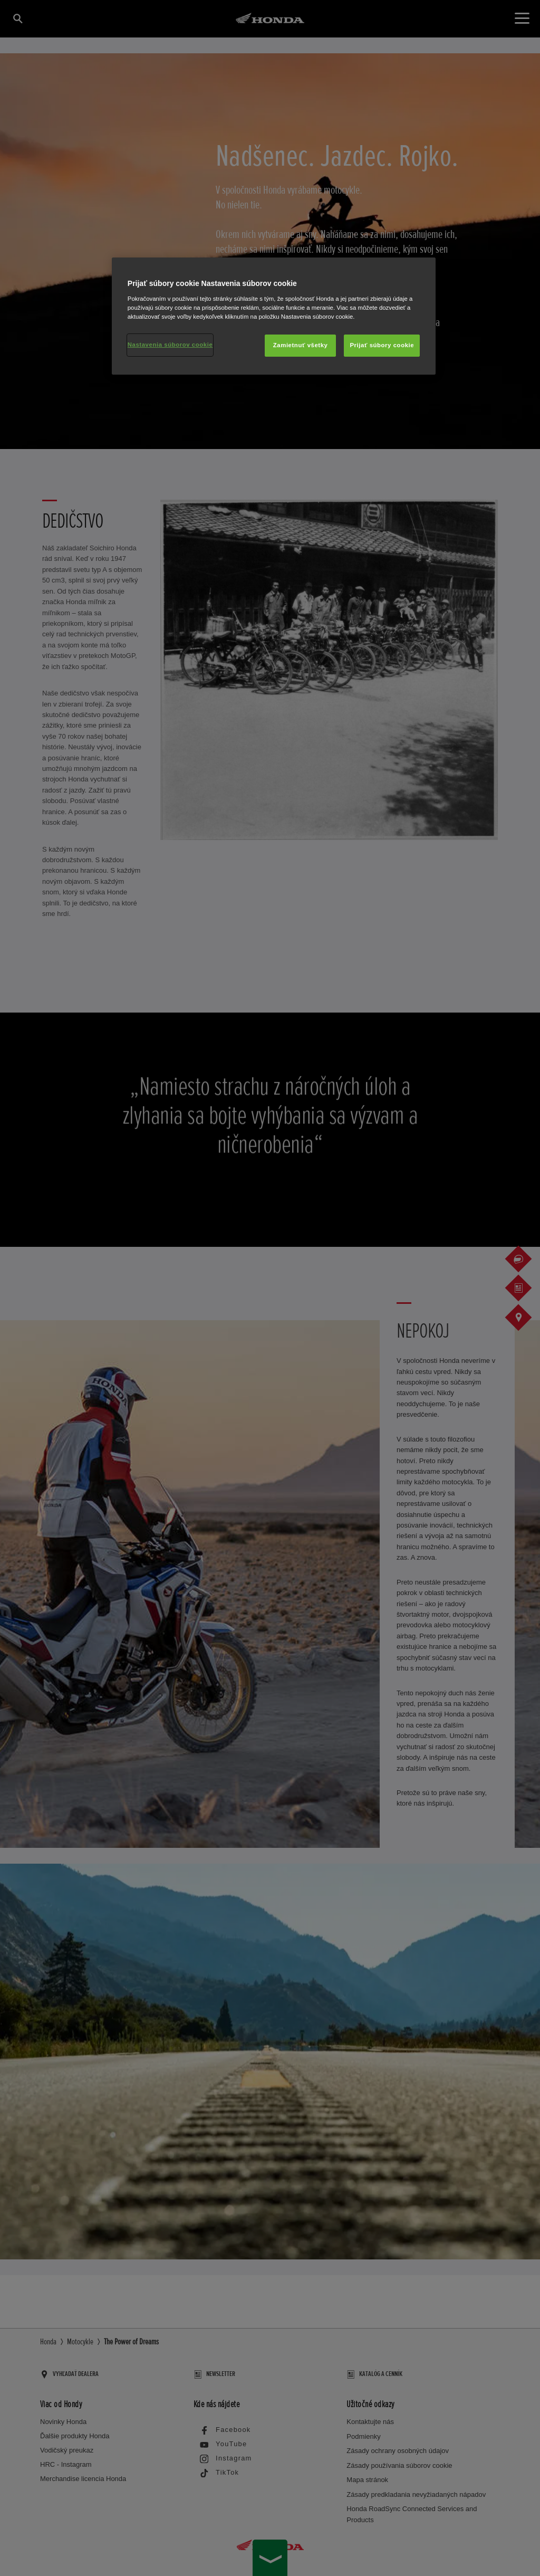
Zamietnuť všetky (300, 345)
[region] (274, 316)
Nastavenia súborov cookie (170, 344)
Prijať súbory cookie (382, 345)
